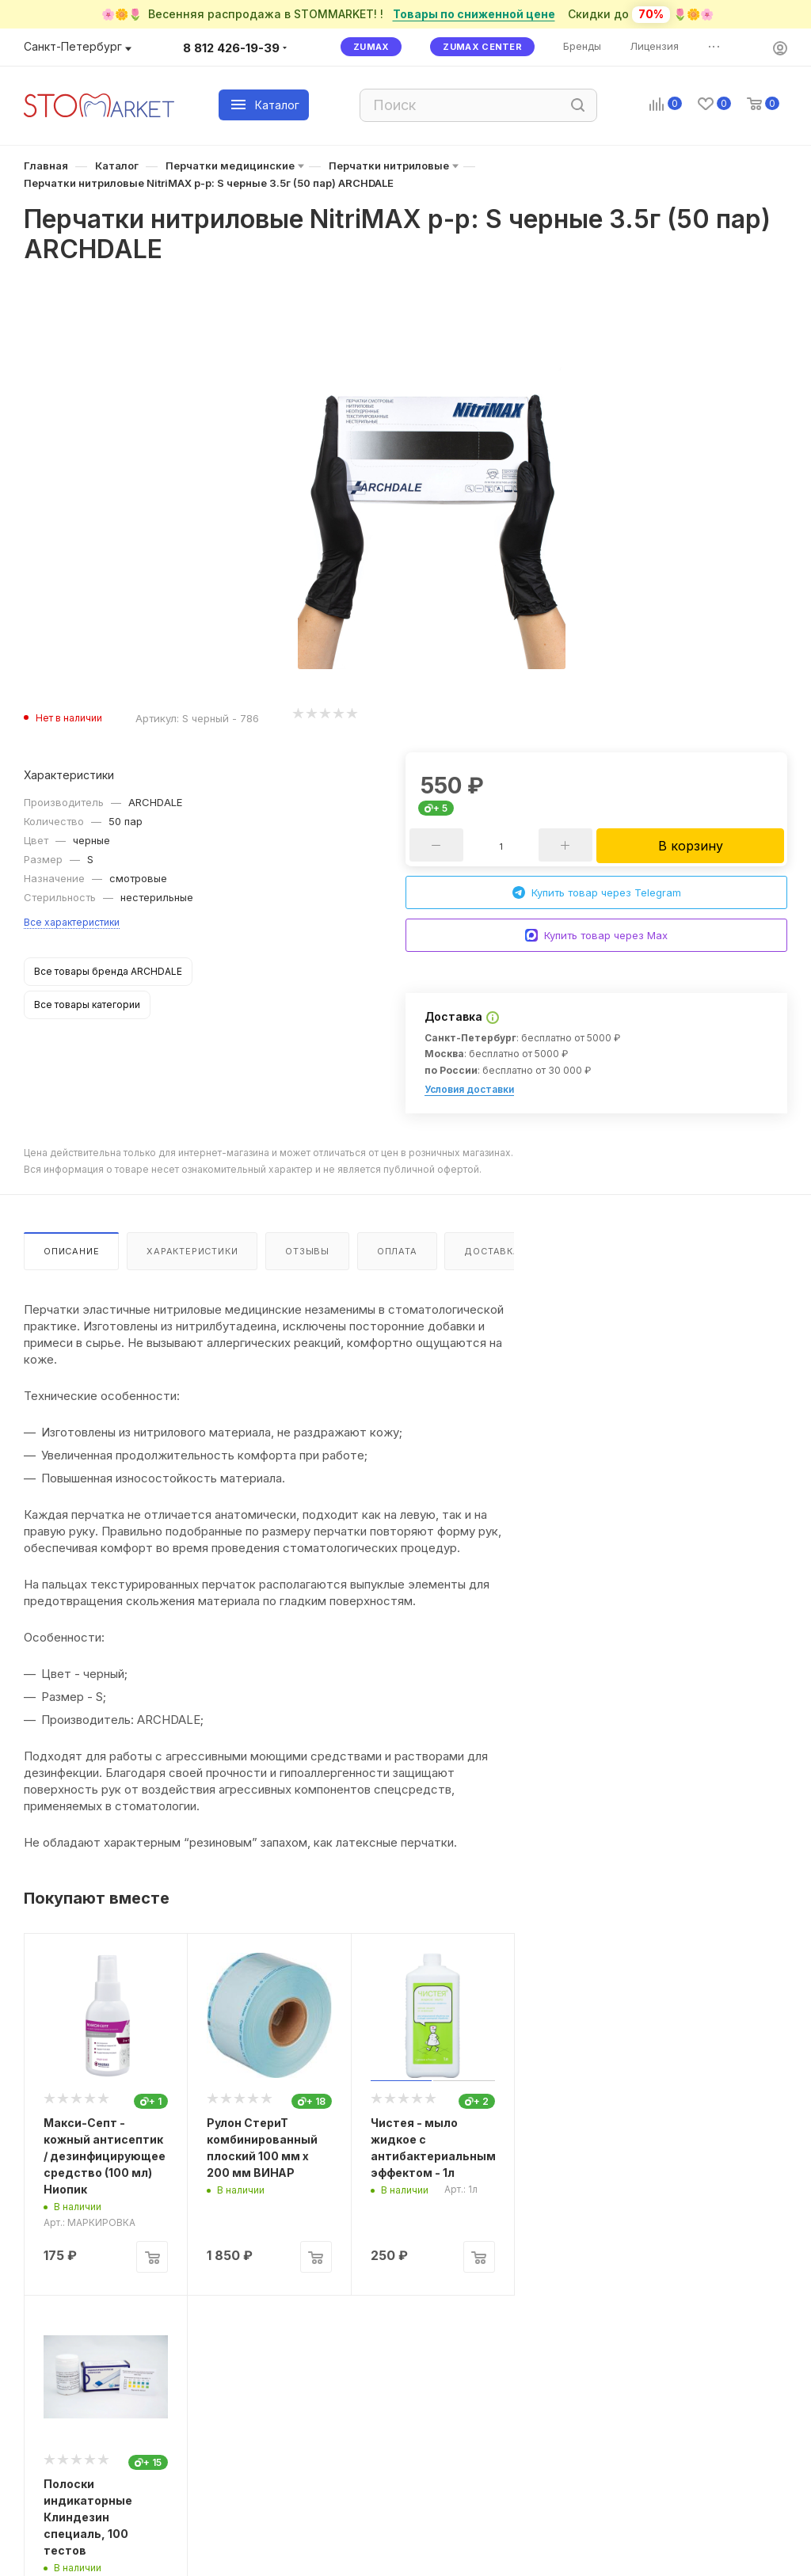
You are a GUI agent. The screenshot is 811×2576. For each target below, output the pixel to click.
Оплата (397, 1251)
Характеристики (192, 1251)
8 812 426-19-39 (231, 47)
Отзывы (307, 1251)
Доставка (492, 1251)
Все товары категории (87, 1004)
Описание (71, 1251)
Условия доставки (469, 1089)
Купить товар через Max (596, 935)
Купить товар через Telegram (596, 893)
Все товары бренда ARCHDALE (108, 971)
